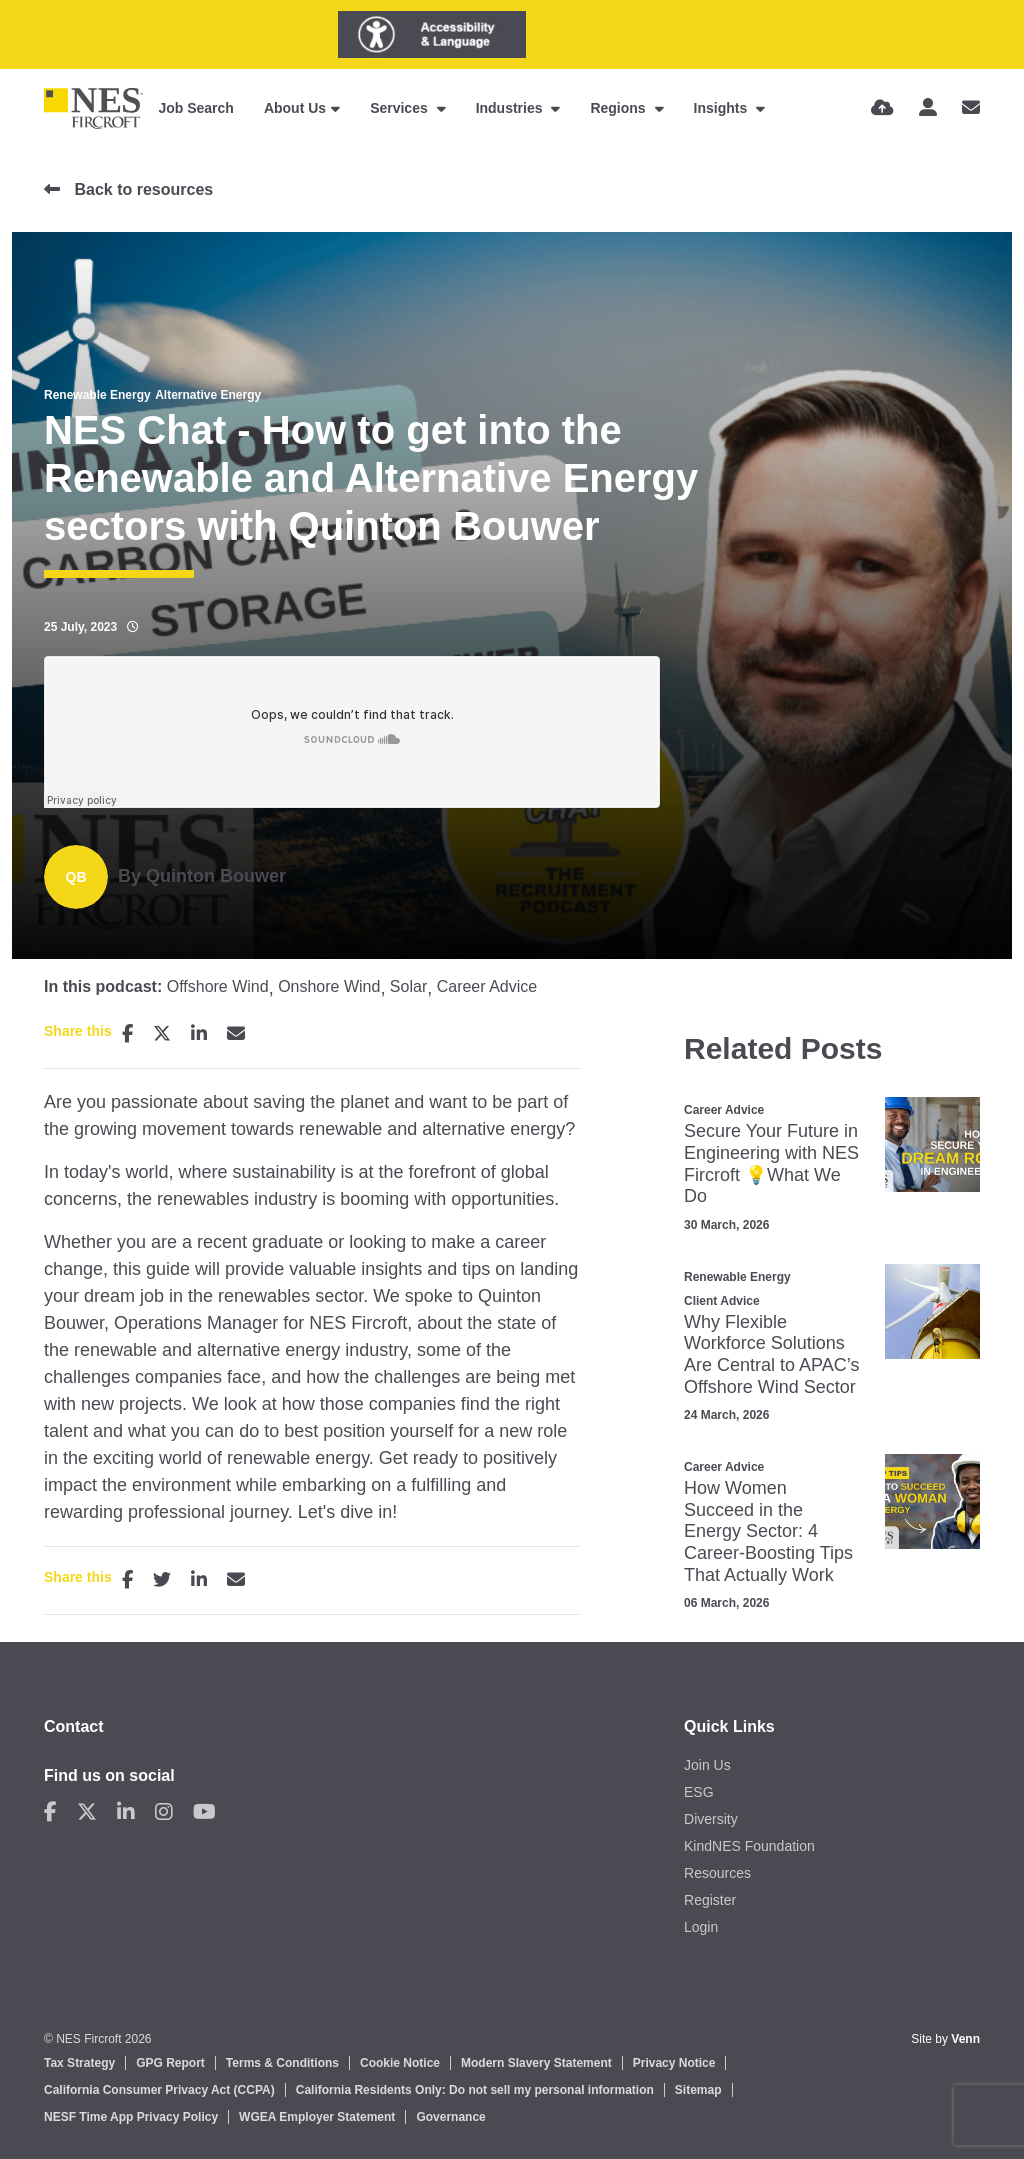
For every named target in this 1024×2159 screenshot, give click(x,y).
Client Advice (722, 1301)
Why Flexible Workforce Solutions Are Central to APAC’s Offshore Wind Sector (771, 1354)
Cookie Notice (400, 2063)
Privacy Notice (674, 2063)
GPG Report (170, 2063)
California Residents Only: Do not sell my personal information (475, 2090)
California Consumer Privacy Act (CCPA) (159, 2090)
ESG (699, 1792)
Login (701, 1927)
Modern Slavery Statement (536, 2063)
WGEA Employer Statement (317, 2117)
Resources (717, 1873)
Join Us (707, 1765)
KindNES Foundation (749, 1846)
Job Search (195, 108)
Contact (74, 1726)
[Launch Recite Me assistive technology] (432, 34)
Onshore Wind (329, 987)
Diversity (711, 1819)
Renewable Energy (97, 395)
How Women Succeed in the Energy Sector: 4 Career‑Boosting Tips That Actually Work (768, 1531)
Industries (511, 108)
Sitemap (698, 2090)
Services (401, 108)
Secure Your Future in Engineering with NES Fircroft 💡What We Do (771, 1163)
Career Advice (487, 987)
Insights (723, 108)
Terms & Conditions (282, 2063)
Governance (450, 2117)
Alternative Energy (208, 395)
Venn (965, 2039)
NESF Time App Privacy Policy (131, 2117)
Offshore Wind (218, 987)
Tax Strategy (79, 2063)
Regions (619, 108)
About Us (295, 108)
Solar (408, 987)
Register (710, 1900)
